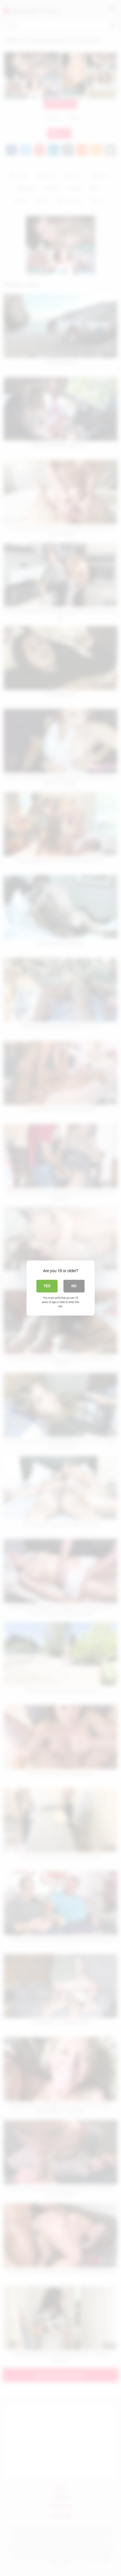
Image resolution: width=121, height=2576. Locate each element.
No (74, 1286)
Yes (47, 1286)
